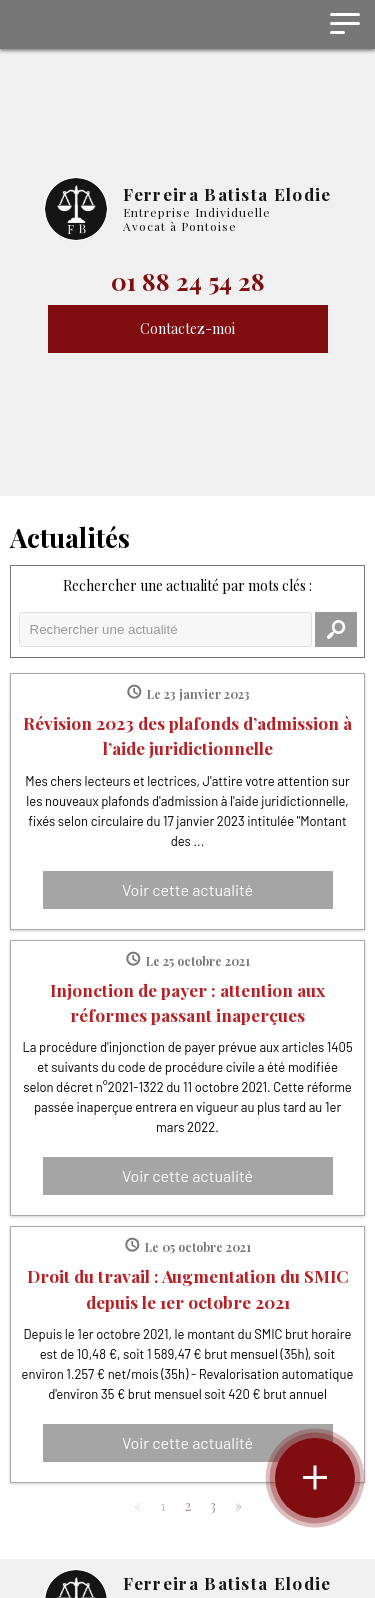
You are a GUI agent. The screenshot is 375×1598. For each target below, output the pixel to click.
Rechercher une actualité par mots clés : (187, 585)
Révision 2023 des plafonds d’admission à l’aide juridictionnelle (187, 735)
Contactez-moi (187, 328)
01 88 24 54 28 (188, 281)
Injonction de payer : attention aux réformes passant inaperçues (187, 1002)
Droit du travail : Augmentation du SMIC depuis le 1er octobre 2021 (188, 1288)
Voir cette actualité (187, 889)
